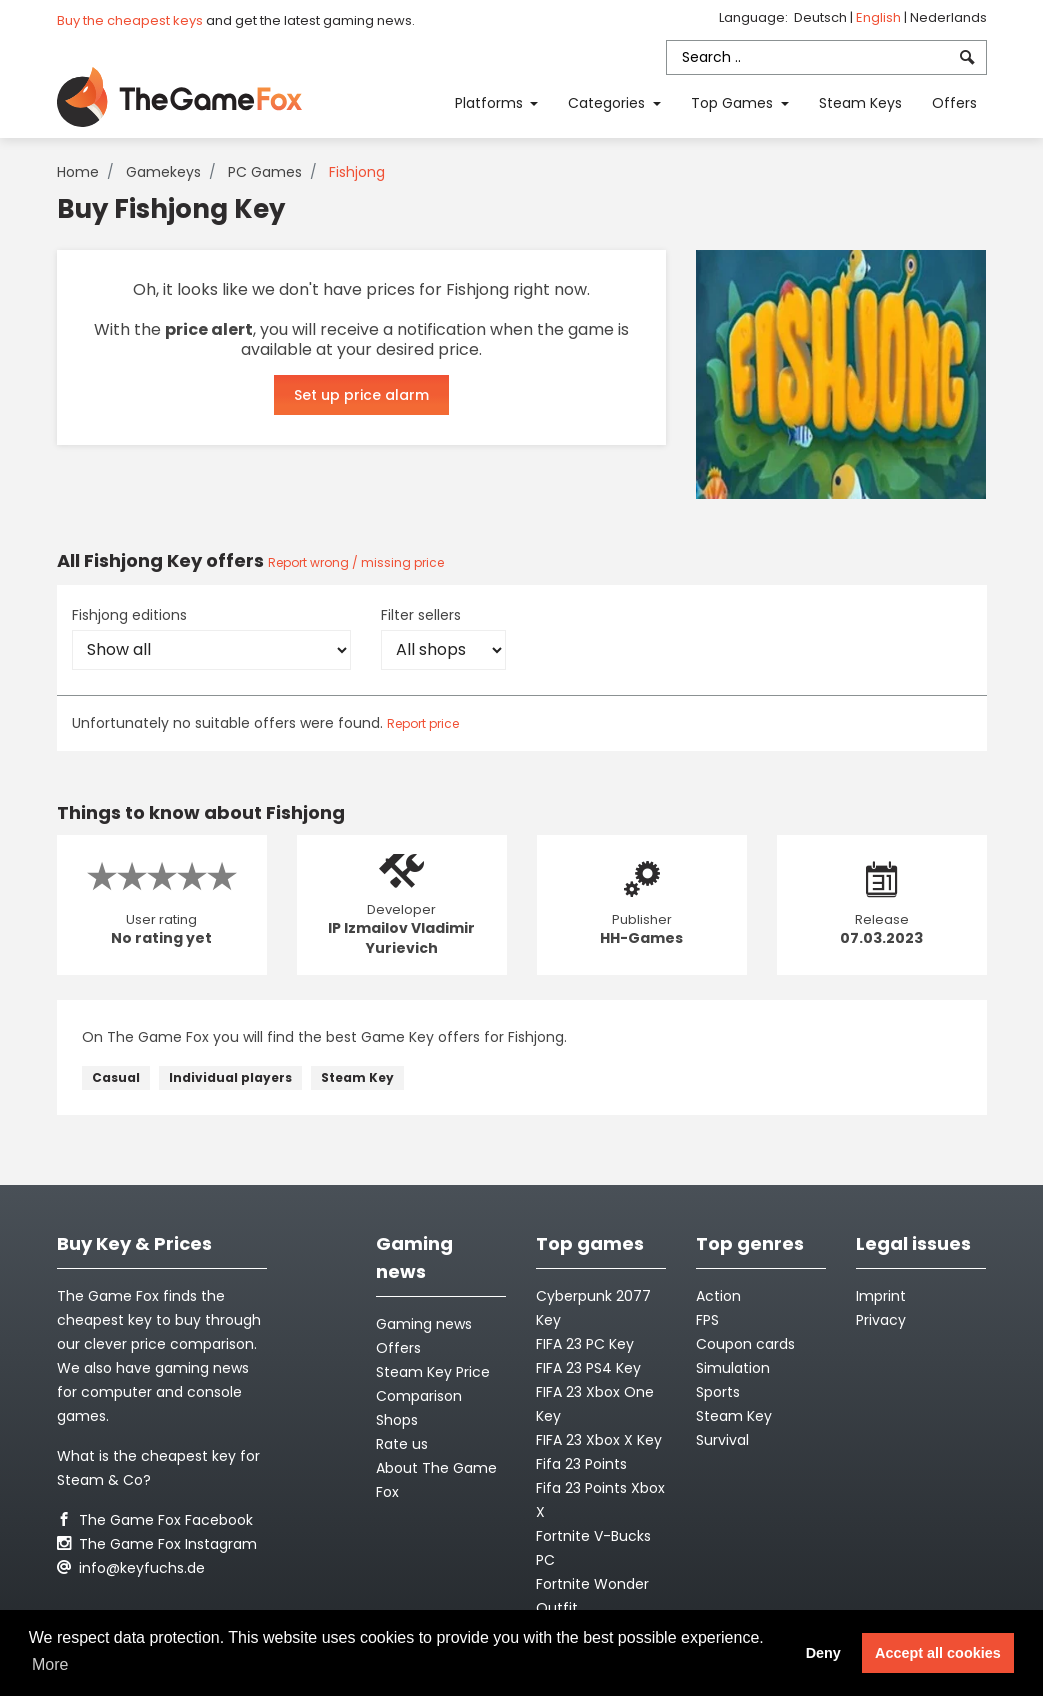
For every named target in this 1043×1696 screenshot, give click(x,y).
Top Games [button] (734, 103)
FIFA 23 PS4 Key (588, 1368)
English (880, 17)
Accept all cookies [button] (938, 1653)
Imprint (881, 1296)
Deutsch (822, 17)
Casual (116, 1077)
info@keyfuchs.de (131, 1568)
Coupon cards (745, 1344)
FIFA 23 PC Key (585, 1344)
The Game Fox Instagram (157, 1544)
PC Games (265, 172)
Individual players (230, 1077)
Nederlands (948, 17)
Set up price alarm (361, 395)
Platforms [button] (491, 103)
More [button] (50, 1664)
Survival (722, 1440)
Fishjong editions (129, 615)
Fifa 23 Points (581, 1464)
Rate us (402, 1444)
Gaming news (424, 1324)
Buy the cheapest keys (130, 20)
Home (78, 172)
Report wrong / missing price (356, 562)
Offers (954, 103)
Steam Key (357, 1077)
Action (718, 1296)
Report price (423, 723)
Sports (718, 1392)
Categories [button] (608, 103)
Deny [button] (823, 1653)
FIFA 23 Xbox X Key (599, 1440)
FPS (707, 1320)
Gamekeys (163, 172)
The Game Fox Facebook (155, 1520)
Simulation (733, 1368)
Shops (397, 1420)
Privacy (881, 1320)
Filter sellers (421, 615)
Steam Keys (860, 103)
